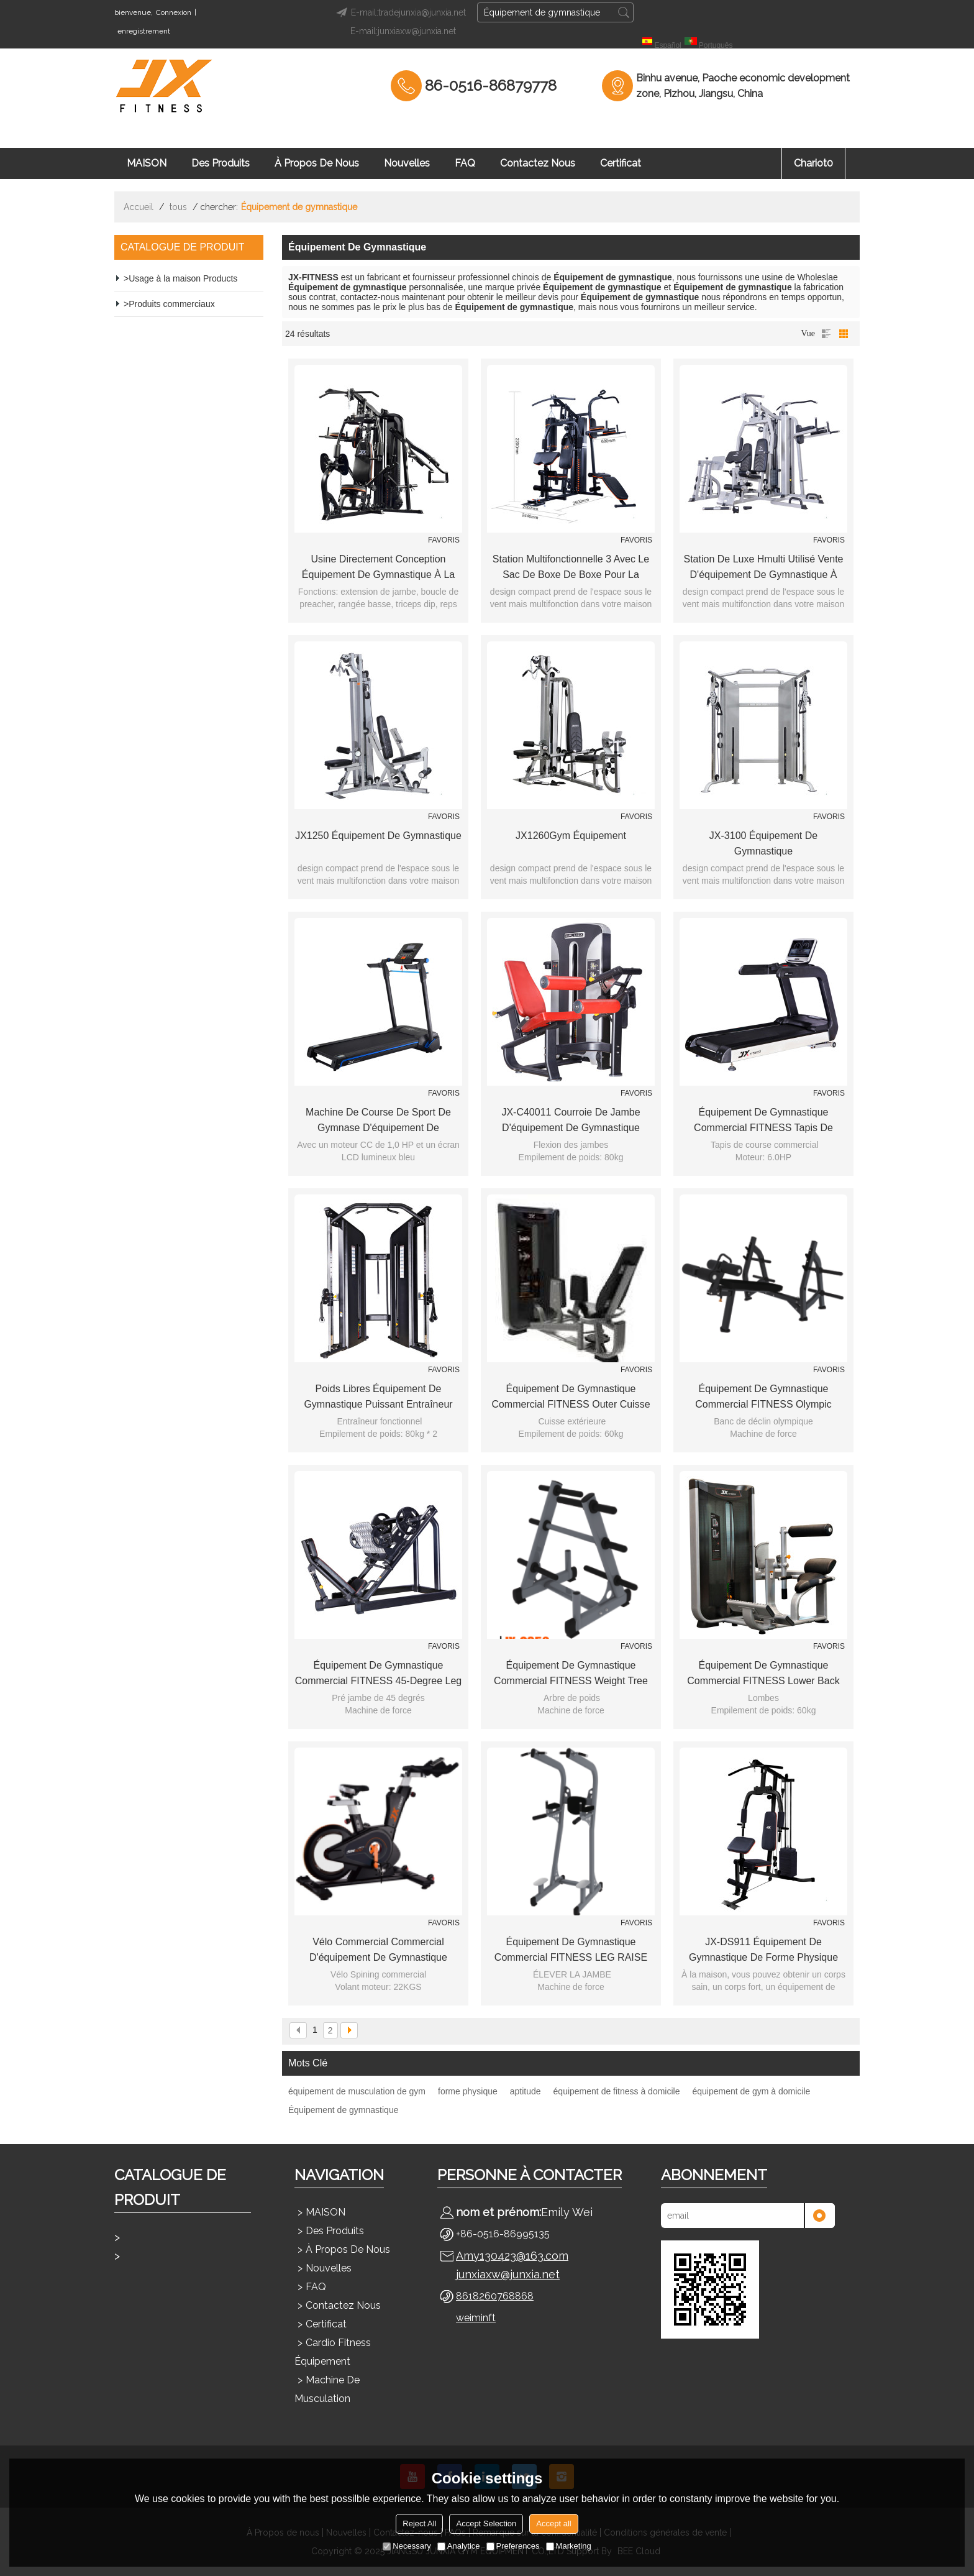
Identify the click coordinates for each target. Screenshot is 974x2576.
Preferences (513, 2546)
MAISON (146, 163)
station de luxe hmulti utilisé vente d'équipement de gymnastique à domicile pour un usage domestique (763, 568)
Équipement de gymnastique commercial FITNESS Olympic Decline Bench (763, 1397)
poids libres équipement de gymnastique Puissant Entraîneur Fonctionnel (378, 1397)
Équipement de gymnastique (343, 2110)
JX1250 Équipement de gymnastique (378, 835)
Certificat (620, 163)
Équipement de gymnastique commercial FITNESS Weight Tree (571, 1673)
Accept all (553, 2523)
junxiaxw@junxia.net (508, 2274)
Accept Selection (486, 2523)
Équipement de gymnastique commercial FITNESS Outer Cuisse (570, 1396)
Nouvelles (407, 163)
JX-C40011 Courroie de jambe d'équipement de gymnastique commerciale (570, 1121)
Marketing (568, 2546)
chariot (813, 163)
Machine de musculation (327, 2389)
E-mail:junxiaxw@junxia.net (403, 31)
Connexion (173, 12)
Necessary (406, 2546)
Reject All (419, 2523)
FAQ (465, 163)
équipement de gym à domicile (751, 2091)
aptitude (525, 2091)
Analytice (458, 2546)
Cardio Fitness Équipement (332, 2352)
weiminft (476, 2318)
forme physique (468, 2091)
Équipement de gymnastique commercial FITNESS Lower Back (763, 1673)
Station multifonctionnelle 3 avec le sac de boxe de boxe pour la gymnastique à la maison (571, 568)
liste (826, 334)
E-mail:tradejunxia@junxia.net (399, 12)
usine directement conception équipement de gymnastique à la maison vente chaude (378, 568)
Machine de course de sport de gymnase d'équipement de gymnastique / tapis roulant (378, 1121)
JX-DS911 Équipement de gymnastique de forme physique (763, 1950)
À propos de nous (317, 163)
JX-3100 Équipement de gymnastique (763, 843)
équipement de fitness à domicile (616, 2091)
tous (178, 207)
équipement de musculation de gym (357, 2091)
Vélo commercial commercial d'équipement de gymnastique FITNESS (378, 1951)
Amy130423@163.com (512, 2255)
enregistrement (143, 31)
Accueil (138, 207)
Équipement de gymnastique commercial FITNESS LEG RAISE (570, 1950)
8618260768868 (495, 2296)
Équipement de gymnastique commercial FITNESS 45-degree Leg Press (378, 1674)
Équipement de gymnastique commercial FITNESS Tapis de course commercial (763, 1121)
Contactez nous (537, 163)
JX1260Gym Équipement (571, 835)
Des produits (220, 163)
